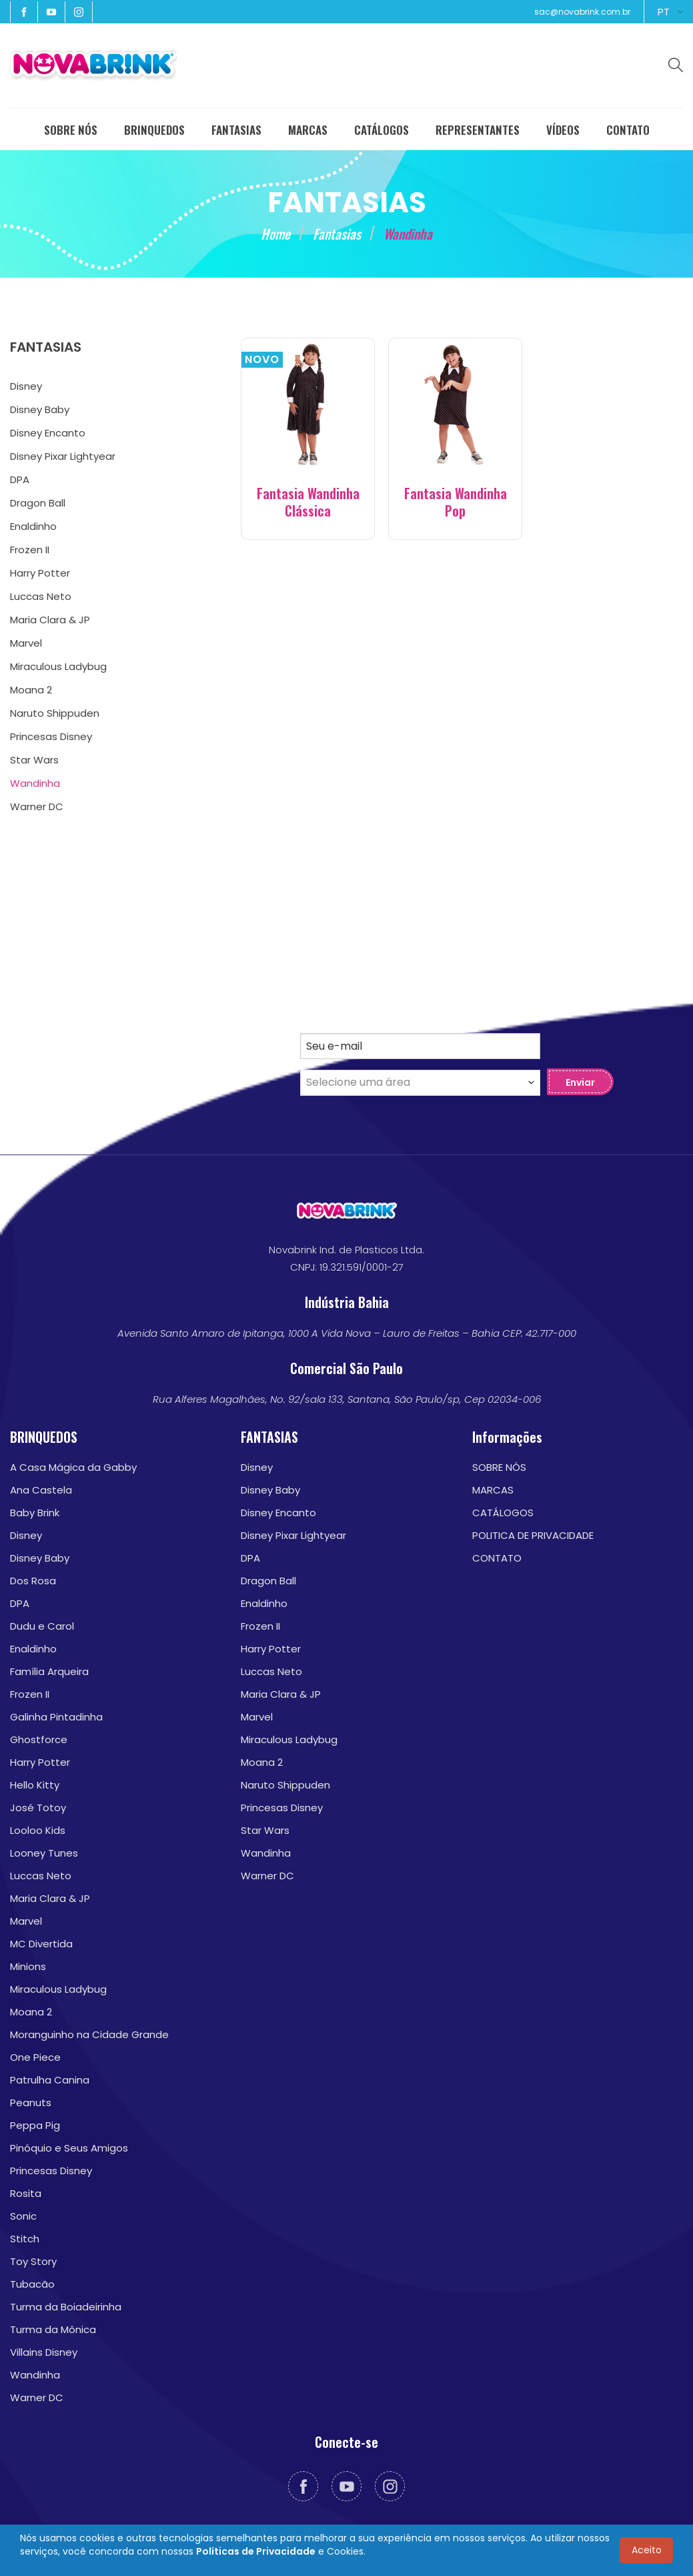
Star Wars (265, 1830)
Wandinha (35, 2375)
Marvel (26, 1921)
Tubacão (32, 2284)
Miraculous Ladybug (58, 1989)
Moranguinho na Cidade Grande (89, 2034)
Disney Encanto (278, 1513)
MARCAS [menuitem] (307, 130)
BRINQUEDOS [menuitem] (154, 130)
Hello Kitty (34, 1785)
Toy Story (33, 2261)
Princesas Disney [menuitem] (51, 736)
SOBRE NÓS (499, 1467)
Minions (28, 1966)
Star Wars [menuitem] (34, 760)
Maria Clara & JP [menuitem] (50, 620)
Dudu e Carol (42, 1626)
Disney (26, 1535)
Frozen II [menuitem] (29, 550)
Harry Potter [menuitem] (40, 573)
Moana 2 (31, 2012)
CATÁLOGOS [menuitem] (381, 130)
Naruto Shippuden (285, 1785)
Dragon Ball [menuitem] (37, 503)
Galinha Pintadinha (56, 1717)
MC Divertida (41, 1944)
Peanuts (30, 2103)
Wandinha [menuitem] (35, 783)
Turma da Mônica (53, 2329)
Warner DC (36, 2397)
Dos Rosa (33, 1581)
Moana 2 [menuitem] (31, 690)
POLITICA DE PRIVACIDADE (533, 1535)
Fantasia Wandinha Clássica (308, 502)
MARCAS (493, 1490)
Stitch (24, 2239)
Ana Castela (41, 1490)
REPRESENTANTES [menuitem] (478, 130)
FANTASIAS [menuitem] (236, 130)
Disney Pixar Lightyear (293, 1535)
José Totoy (38, 1808)
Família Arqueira (49, 1671)
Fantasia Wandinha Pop (455, 502)
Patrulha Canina (49, 2080)
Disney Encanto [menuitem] (47, 433)
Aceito (647, 2550)
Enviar (580, 1082)
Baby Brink (34, 1513)
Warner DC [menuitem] (36, 806)
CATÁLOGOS (503, 1513)
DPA (19, 1603)
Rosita (25, 2193)
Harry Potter (40, 1762)
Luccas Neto (40, 1876)
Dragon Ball (268, 1581)
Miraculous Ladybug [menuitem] (58, 666)
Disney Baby (39, 1558)
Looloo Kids (37, 1830)
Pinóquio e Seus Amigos (69, 2148)
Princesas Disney (51, 2171)
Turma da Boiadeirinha (65, 2307)
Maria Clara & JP (50, 1898)
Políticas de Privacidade (255, 2551)
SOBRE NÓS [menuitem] (70, 130)
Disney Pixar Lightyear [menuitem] (62, 456)
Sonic (23, 2216)
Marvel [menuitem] (26, 643)
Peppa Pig (35, 2125)
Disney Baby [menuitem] (39, 409)
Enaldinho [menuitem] (33, 526)
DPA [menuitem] (19, 479)
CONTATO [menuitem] (628, 130)
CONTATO (497, 1558)
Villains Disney (43, 2352)
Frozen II (29, 1694)
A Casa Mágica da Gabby (73, 1467)
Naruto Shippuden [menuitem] (54, 713)
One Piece (35, 2057)
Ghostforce (38, 1739)
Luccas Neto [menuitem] (40, 596)
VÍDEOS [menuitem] (563, 130)
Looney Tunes (44, 1853)
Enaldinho (33, 1649)
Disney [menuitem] (26, 386)
